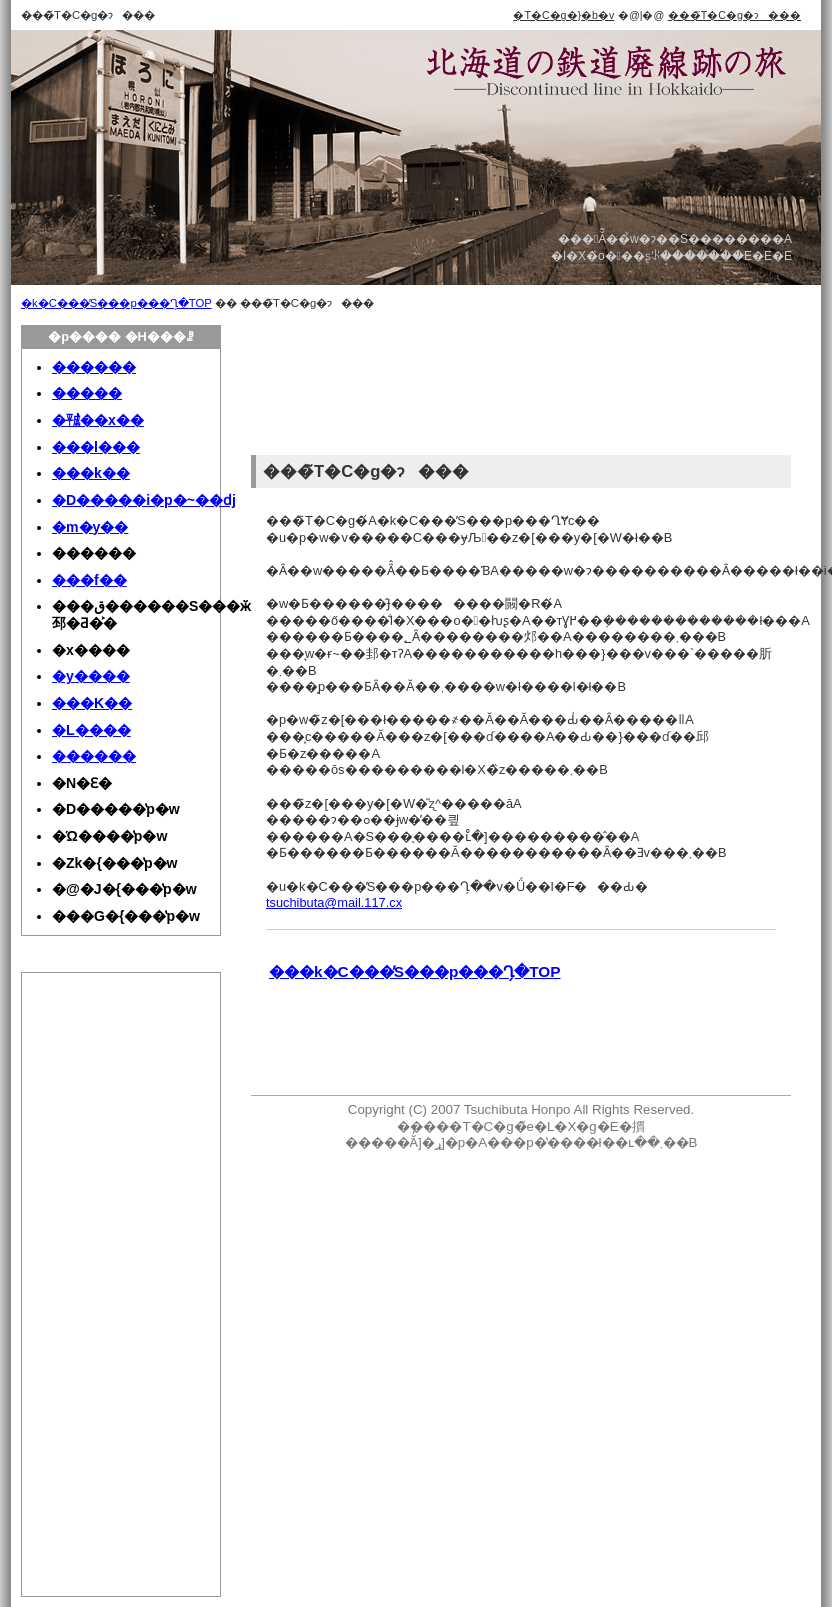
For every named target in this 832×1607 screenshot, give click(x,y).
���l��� (96, 447)
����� (87, 393)
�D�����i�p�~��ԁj (144, 500)
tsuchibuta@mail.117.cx (334, 902)
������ (94, 367)
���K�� (92, 703)
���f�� (89, 580)
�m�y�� (90, 527)
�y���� (91, 676)
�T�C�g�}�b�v (563, 15)
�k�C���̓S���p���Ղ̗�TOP (116, 303)
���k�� (91, 473)
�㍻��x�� (98, 420)
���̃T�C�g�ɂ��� (734, 15)
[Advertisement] (318, 387)
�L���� (91, 730)
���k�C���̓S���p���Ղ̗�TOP (415, 971)
